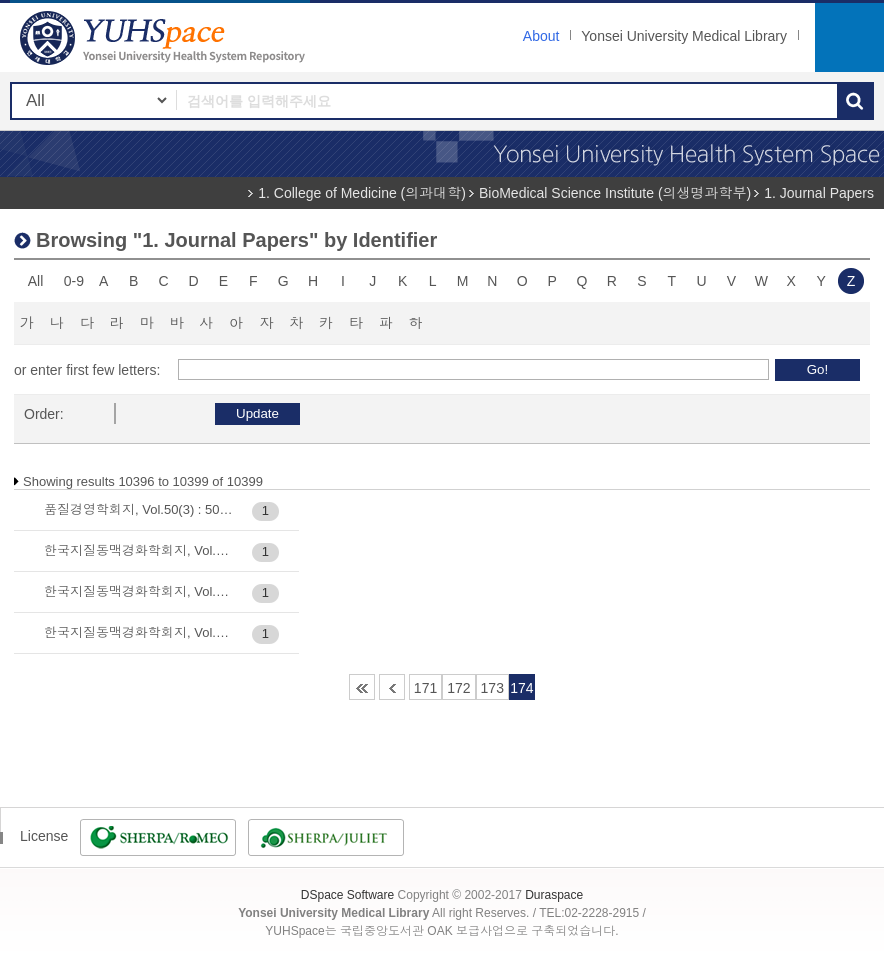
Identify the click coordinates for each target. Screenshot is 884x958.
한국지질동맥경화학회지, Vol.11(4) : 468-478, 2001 (138, 550)
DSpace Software (347, 895)
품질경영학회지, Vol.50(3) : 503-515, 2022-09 (138, 509)
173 (492, 688)
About (541, 36)
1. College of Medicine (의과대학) (362, 193)
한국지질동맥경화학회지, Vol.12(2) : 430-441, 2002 (138, 591)
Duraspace (554, 895)
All (36, 281)
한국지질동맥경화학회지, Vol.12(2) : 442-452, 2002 (138, 632)
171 (425, 688)
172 (458, 688)
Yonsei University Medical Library (684, 36)
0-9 (74, 281)
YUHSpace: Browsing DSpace (165, 37)
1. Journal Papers (819, 193)
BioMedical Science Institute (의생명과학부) (615, 193)
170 (392, 687)
